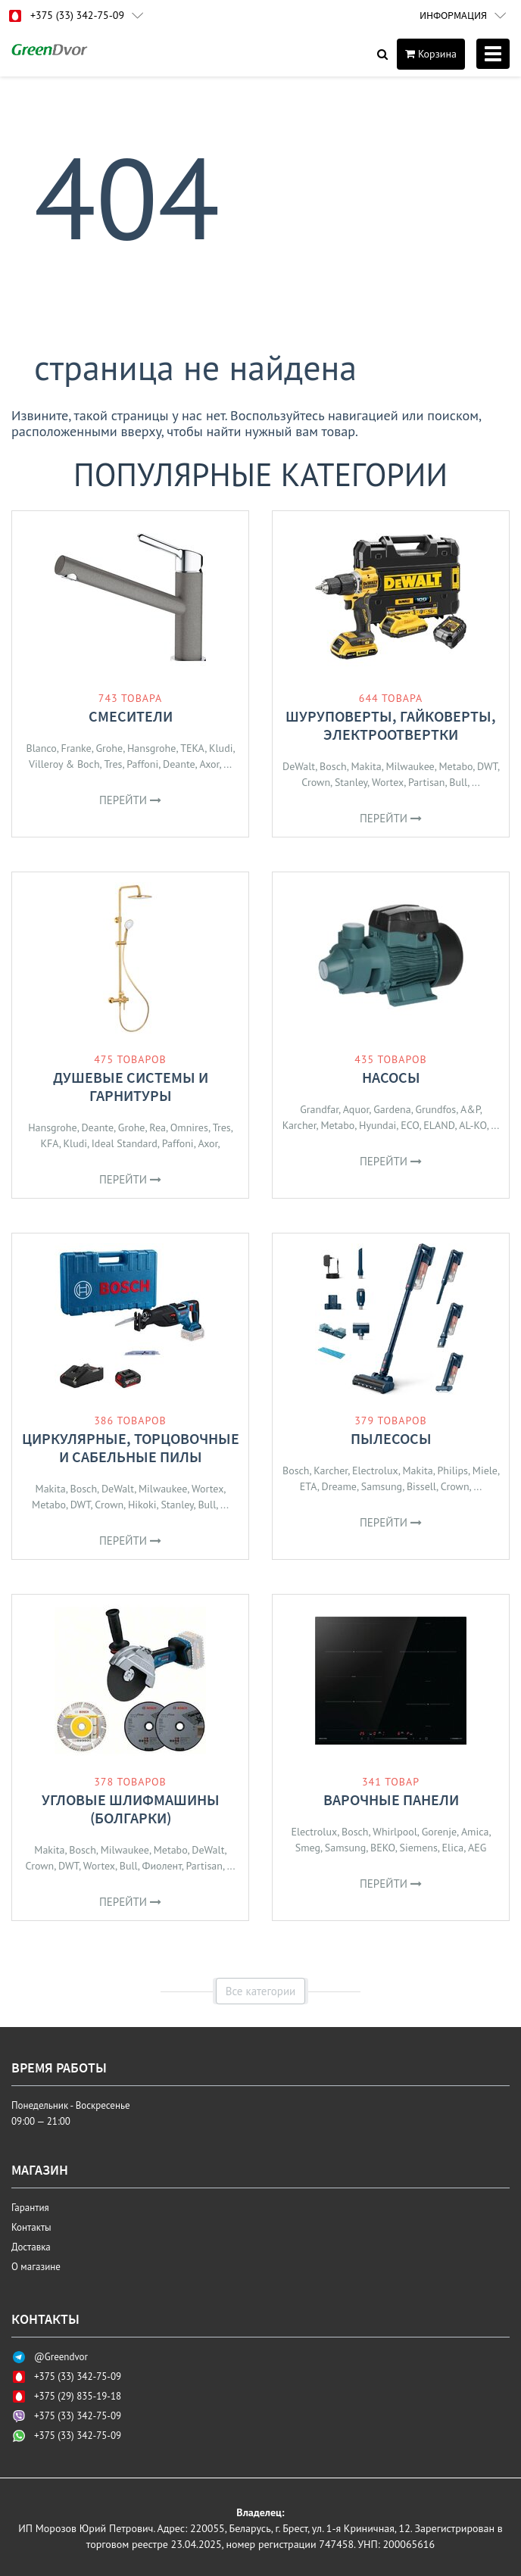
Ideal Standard (125, 1143)
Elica (453, 1847)
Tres (113, 764)
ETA (308, 1486)
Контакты (31, 2227)
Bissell (421, 1486)
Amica (475, 1831)
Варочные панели (391, 1799)
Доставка (31, 2247)
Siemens (418, 1847)
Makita (366, 766)
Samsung (381, 1486)
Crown (315, 782)
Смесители (131, 715)
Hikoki (142, 1504)
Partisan (426, 782)
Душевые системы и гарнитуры (130, 1086)
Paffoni (142, 764)
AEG (477, 1847)
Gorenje (439, 1831)
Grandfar (319, 1109)
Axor (209, 764)
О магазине (36, 2266)
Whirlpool (395, 1831)
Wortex (388, 782)
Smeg (307, 1847)
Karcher (299, 1125)
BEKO (382, 1847)
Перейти (130, 800)
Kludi (220, 748)
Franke (76, 748)
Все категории (261, 1991)
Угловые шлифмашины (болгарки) (131, 1808)
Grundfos (435, 1109)
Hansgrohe (151, 748)
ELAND (438, 1125)
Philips (452, 1470)
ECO (410, 1125)
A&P (470, 1109)
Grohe (109, 748)
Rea (157, 1127)
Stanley (351, 782)
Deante (179, 764)
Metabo (456, 766)
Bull (458, 782)
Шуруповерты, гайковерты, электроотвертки (390, 725)
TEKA (192, 748)
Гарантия (30, 2207)
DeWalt (298, 766)
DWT (487, 766)
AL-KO (472, 1125)
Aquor (356, 1109)
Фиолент (161, 1866)
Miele (485, 1470)
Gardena (392, 1109)
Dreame (339, 1486)
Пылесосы (391, 1438)
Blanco (41, 748)
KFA (49, 1143)
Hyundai (377, 1125)
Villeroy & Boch (64, 764)
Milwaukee (409, 766)
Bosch (333, 766)
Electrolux (375, 1470)
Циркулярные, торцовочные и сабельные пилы (130, 1447)
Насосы (391, 1077)
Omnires (189, 1127)
